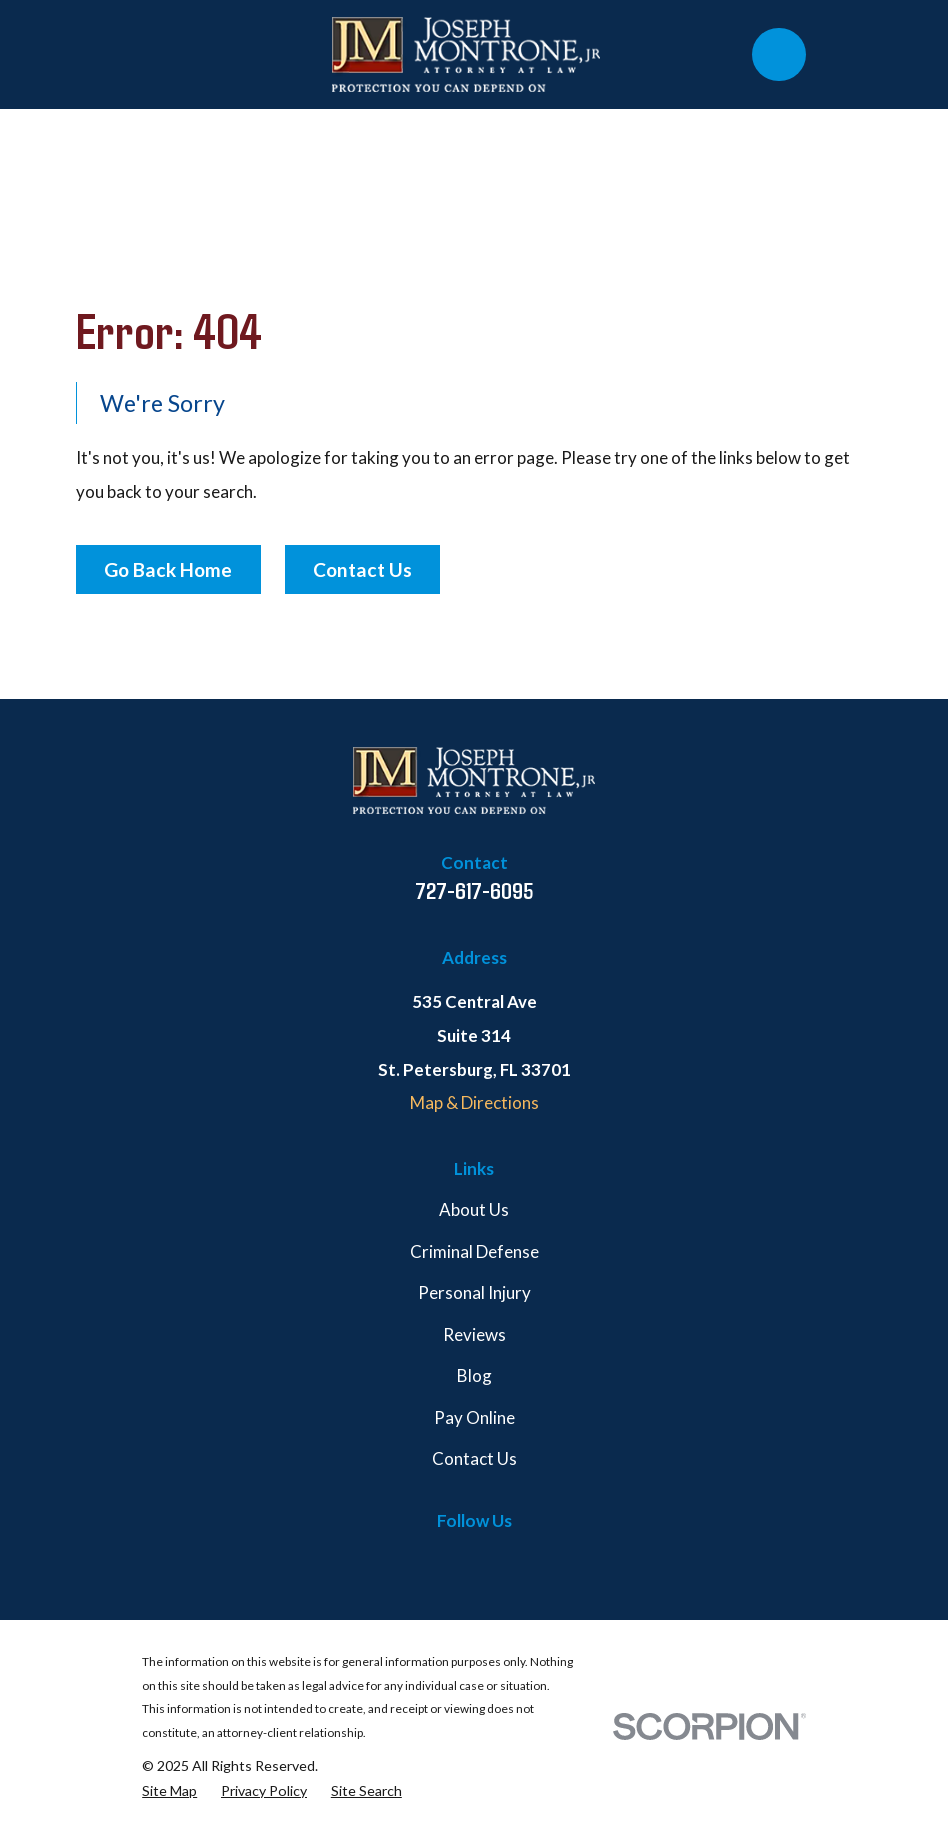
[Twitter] (426, 1560)
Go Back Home (168, 569)
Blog (474, 1375)
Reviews (474, 1334)
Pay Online (474, 1417)
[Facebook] (379, 1560)
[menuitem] (169, 1791)
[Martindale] (522, 1560)
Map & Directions (474, 1102)
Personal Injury (474, 1292)
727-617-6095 (474, 890)
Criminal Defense (474, 1251)
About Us (474, 1209)
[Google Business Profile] (474, 1560)
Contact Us (362, 569)
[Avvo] (570, 1560)
